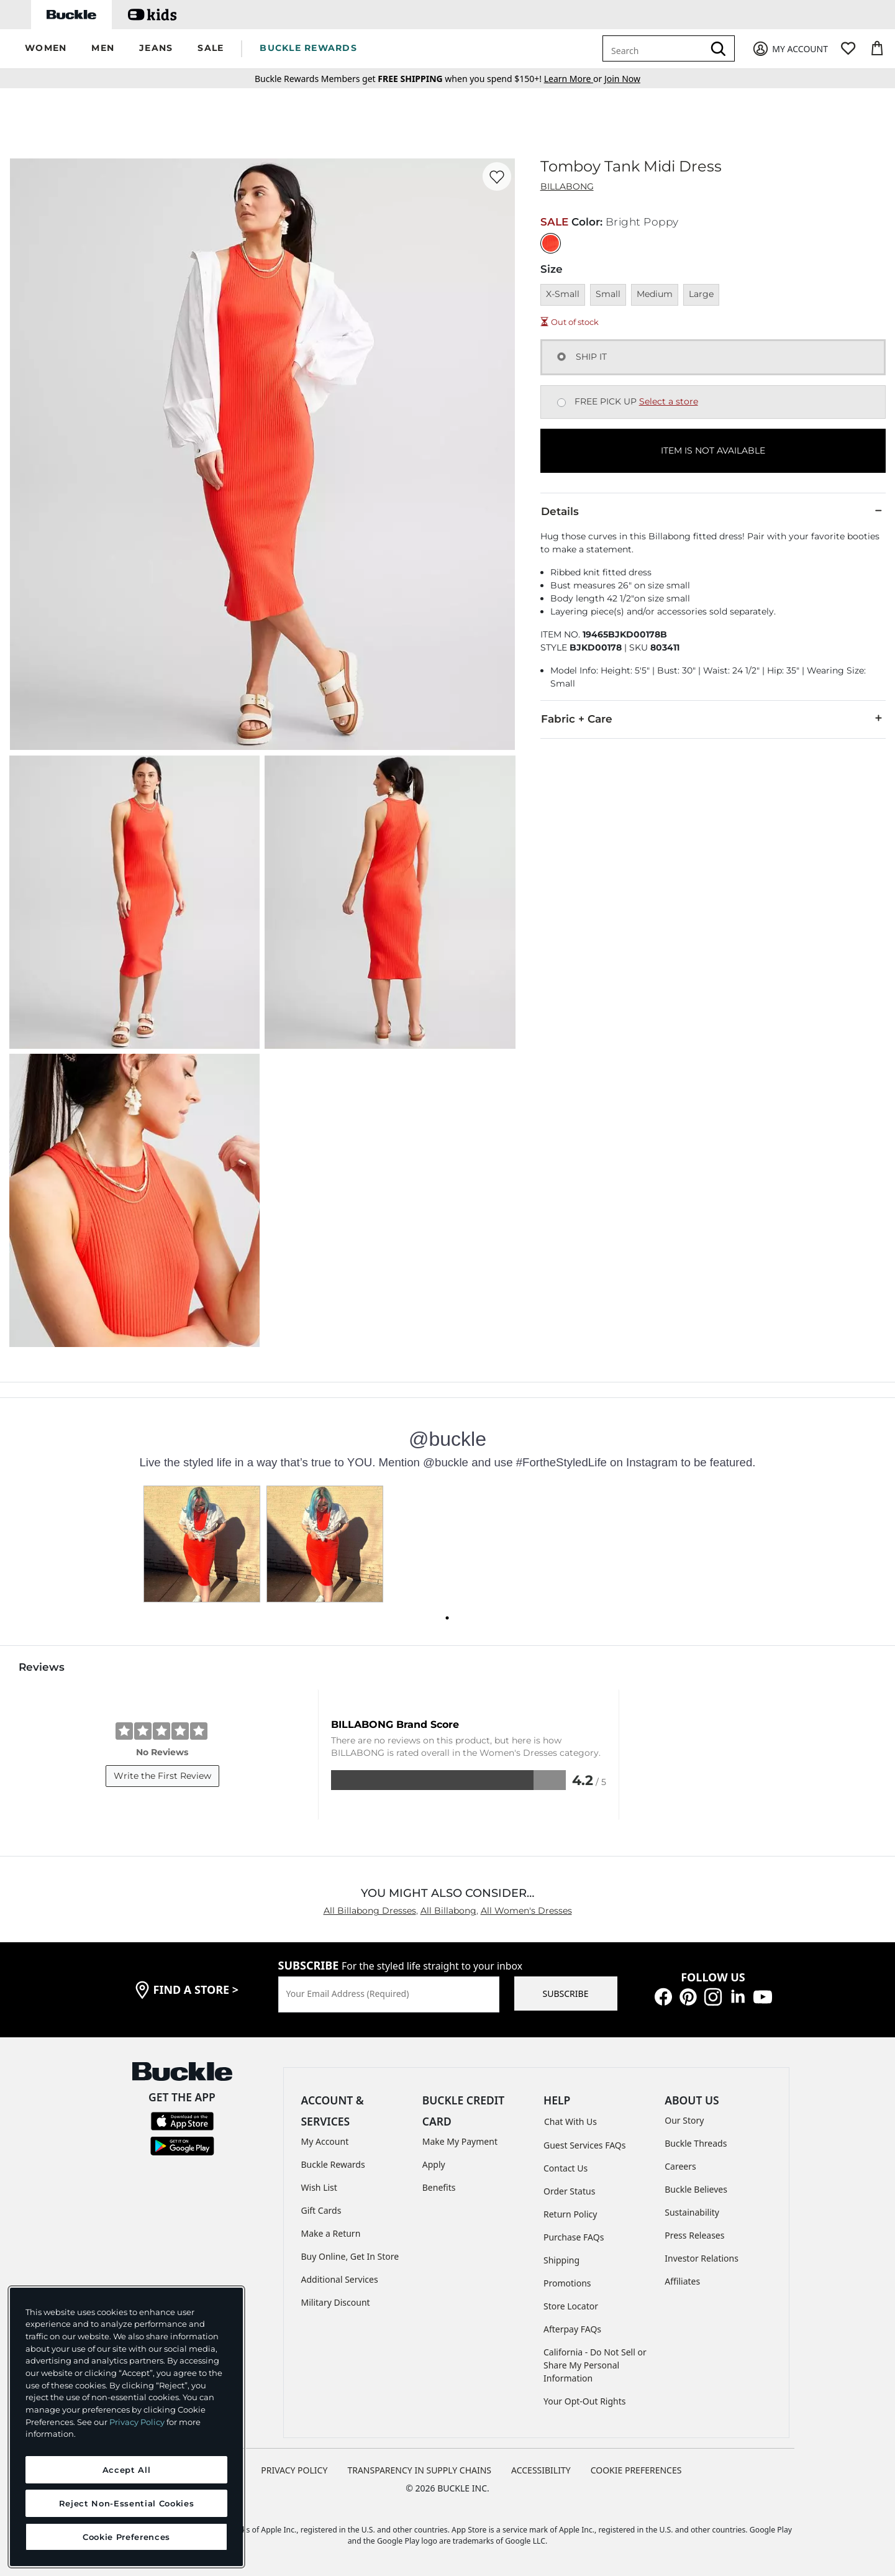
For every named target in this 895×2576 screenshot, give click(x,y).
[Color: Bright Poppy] (550, 243)
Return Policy (570, 2214)
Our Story (684, 2120)
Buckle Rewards (333, 2164)
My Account (325, 2141)
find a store (196, 1989)
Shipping (561, 2260)
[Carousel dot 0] (447, 1618)
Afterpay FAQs (572, 2329)
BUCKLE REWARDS (308, 47)
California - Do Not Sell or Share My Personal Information (595, 2365)
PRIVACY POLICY (294, 2470)
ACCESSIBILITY (541, 2470)
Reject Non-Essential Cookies (126, 2503)
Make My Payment (459, 2141)
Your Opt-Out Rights (584, 2401)
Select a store (668, 401)
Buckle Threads (696, 2143)
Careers (680, 2166)
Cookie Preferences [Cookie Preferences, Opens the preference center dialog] (126, 2537)
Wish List (319, 2187)
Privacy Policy (137, 2422)
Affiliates (682, 2281)
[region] (126, 2427)
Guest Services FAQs (584, 2145)
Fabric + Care (713, 718)
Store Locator (570, 2306)
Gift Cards (321, 2210)
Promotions (567, 2283)
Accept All (126, 2470)
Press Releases (694, 2235)
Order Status (569, 2191)
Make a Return (331, 2233)
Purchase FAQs (573, 2237)
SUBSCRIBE (566, 1993)
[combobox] (655, 48)
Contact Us (565, 2168)
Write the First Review (162, 1775)
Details (713, 511)
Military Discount (335, 2302)
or (574, 78)
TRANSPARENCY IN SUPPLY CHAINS (419, 2470)
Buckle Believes (696, 2189)
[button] (45, 48)
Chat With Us (570, 2121)
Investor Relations (701, 2258)
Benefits (439, 2187)
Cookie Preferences (636, 2470)
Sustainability (692, 2212)
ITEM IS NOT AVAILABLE (713, 450)
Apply (433, 2164)
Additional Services (339, 2279)
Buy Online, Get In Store (350, 2256)
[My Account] (790, 48)
